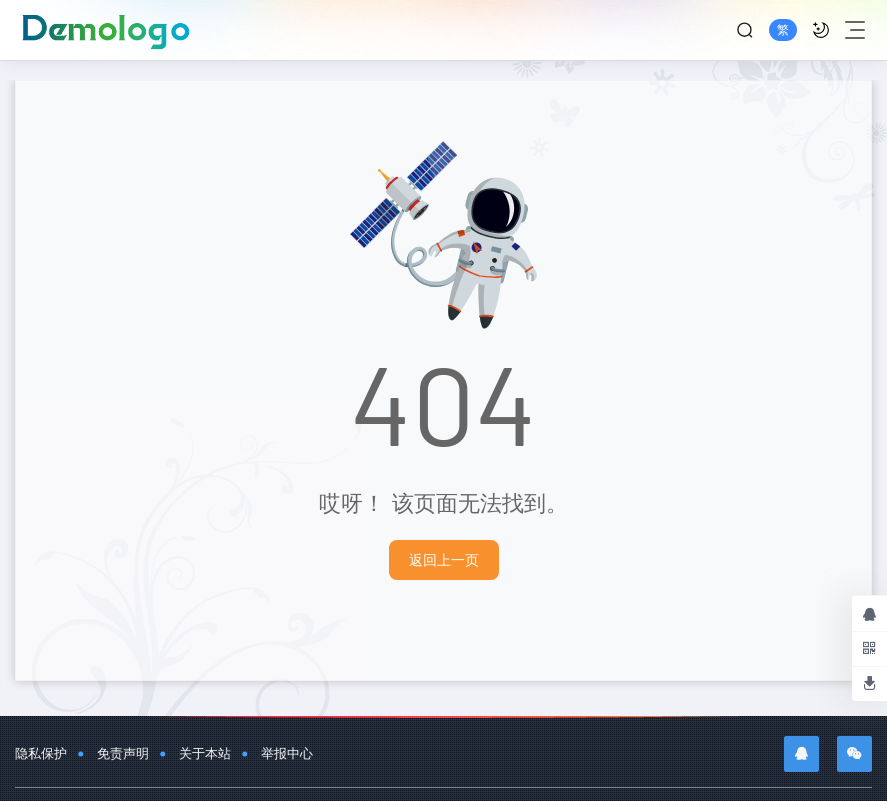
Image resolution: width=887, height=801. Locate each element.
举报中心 (287, 753)
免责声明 (123, 753)
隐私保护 (41, 753)
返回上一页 (444, 559)
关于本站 (205, 753)
